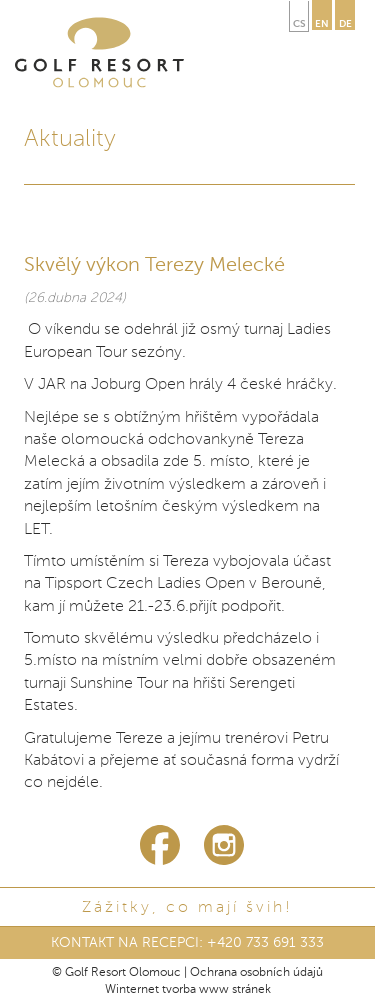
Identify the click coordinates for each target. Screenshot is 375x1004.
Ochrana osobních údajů (256, 973)
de (345, 24)
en (322, 24)
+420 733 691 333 (265, 943)
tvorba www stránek (216, 990)
